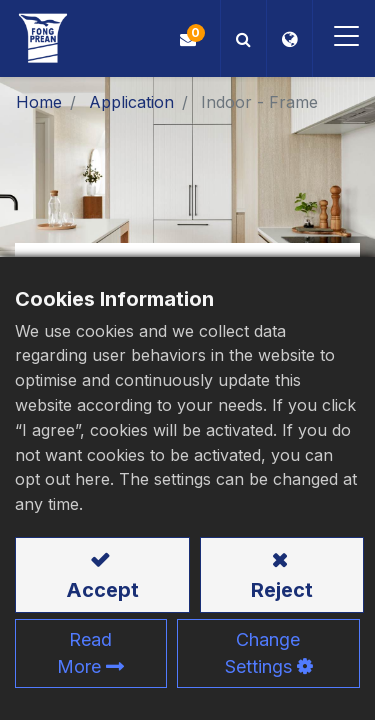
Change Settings (263, 653)
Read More (84, 653)
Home (39, 102)
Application (131, 102)
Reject (282, 590)
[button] (243, 38)
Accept (102, 590)
